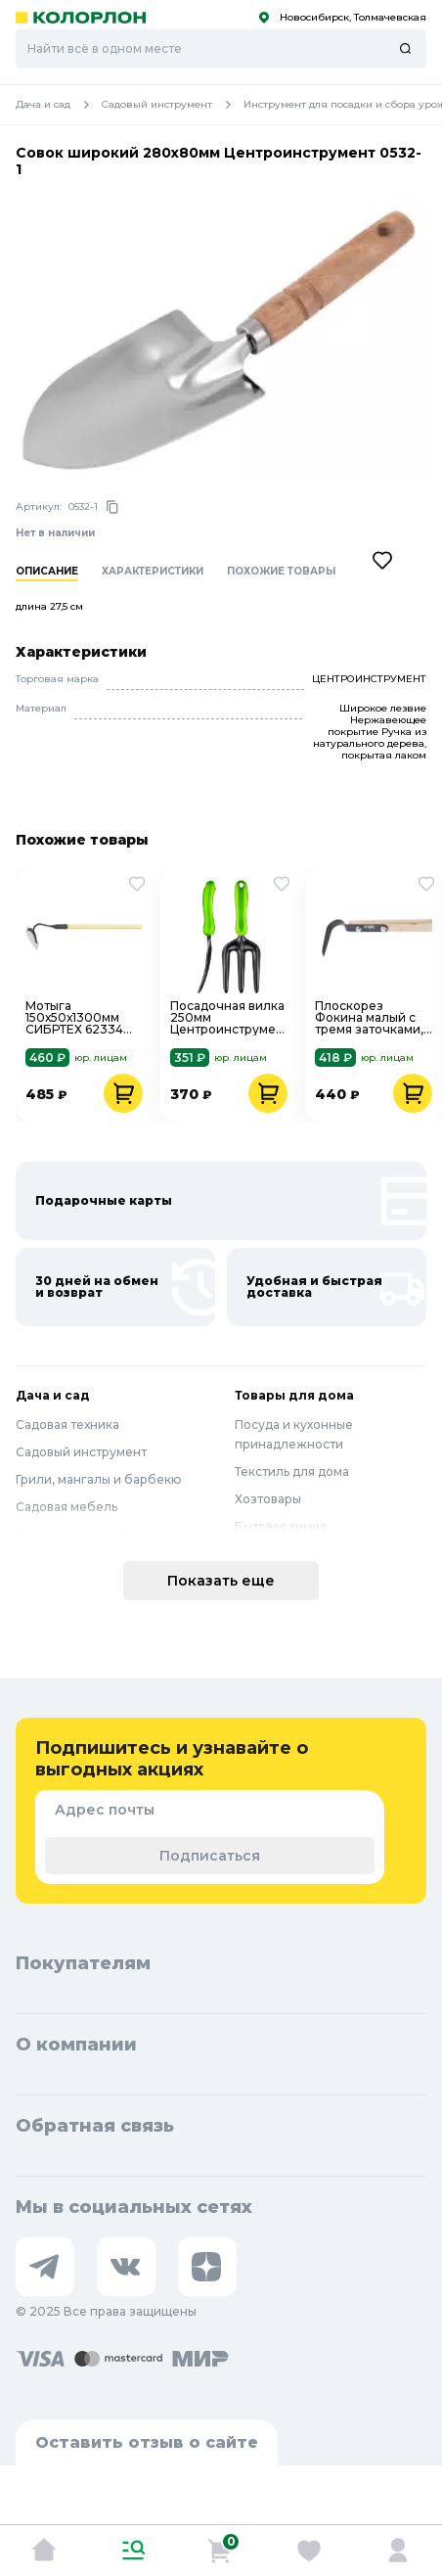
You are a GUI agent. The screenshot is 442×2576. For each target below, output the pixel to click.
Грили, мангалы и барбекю (99, 1479)
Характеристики (152, 571)
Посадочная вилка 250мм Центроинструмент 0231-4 (228, 1017)
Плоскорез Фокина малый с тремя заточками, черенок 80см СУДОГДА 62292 (369, 1017)
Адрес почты (105, 1810)
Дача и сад (59, 104)
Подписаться (209, 1855)
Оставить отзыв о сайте (146, 2442)
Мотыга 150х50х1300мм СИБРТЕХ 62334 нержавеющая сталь (74, 1017)
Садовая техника (67, 1424)
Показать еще (221, 1580)
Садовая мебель (66, 1506)
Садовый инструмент (172, 104)
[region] (229, 583)
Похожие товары (281, 571)
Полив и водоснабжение (93, 1534)
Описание (47, 571)
